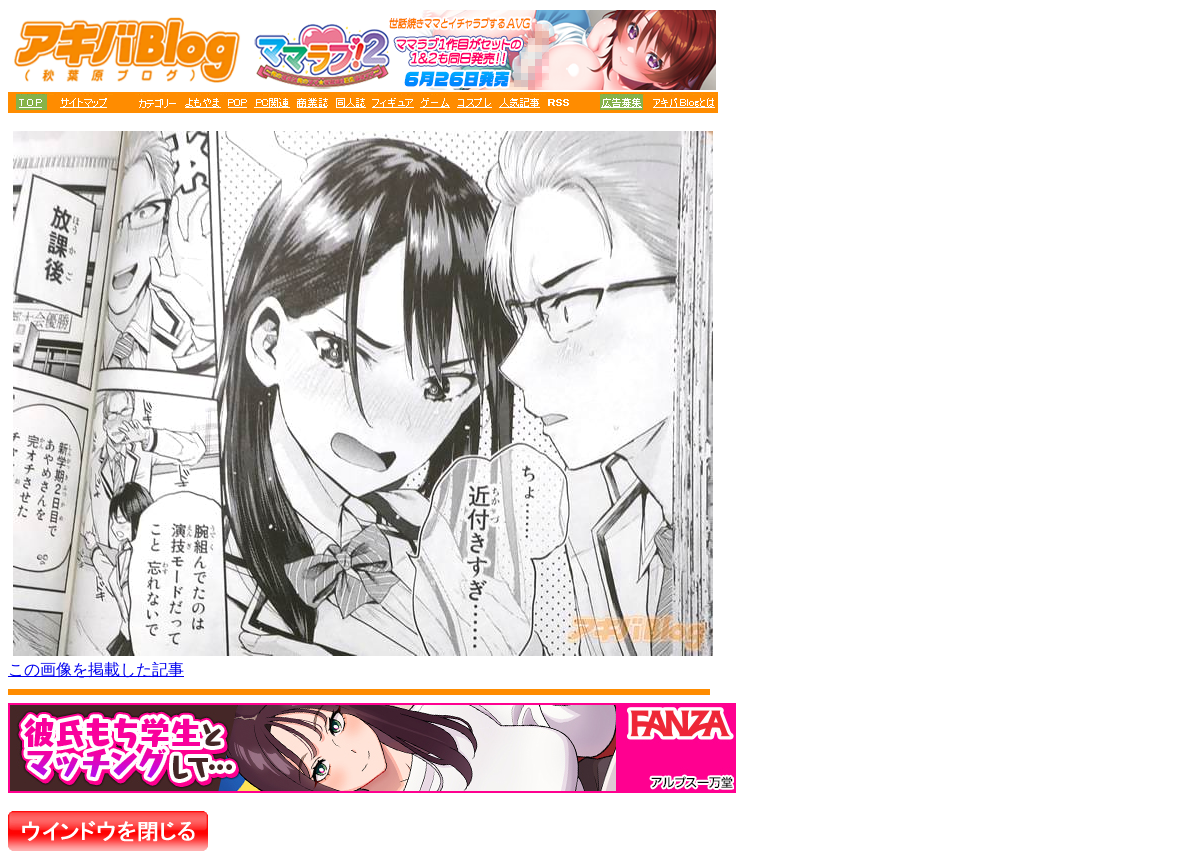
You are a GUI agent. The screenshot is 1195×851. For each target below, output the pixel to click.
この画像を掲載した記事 (96, 669)
